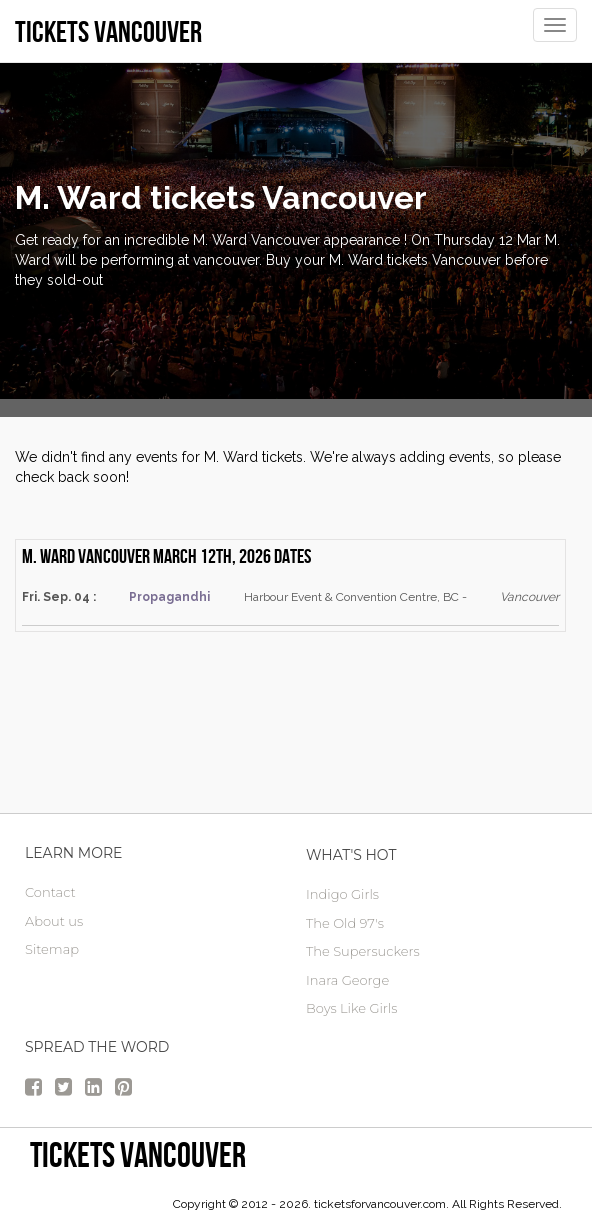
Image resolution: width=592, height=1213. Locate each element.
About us (54, 921)
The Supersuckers (363, 951)
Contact (50, 892)
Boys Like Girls (351, 1008)
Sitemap (52, 949)
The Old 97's (345, 923)
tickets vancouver (138, 1154)
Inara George (347, 980)
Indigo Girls (342, 894)
